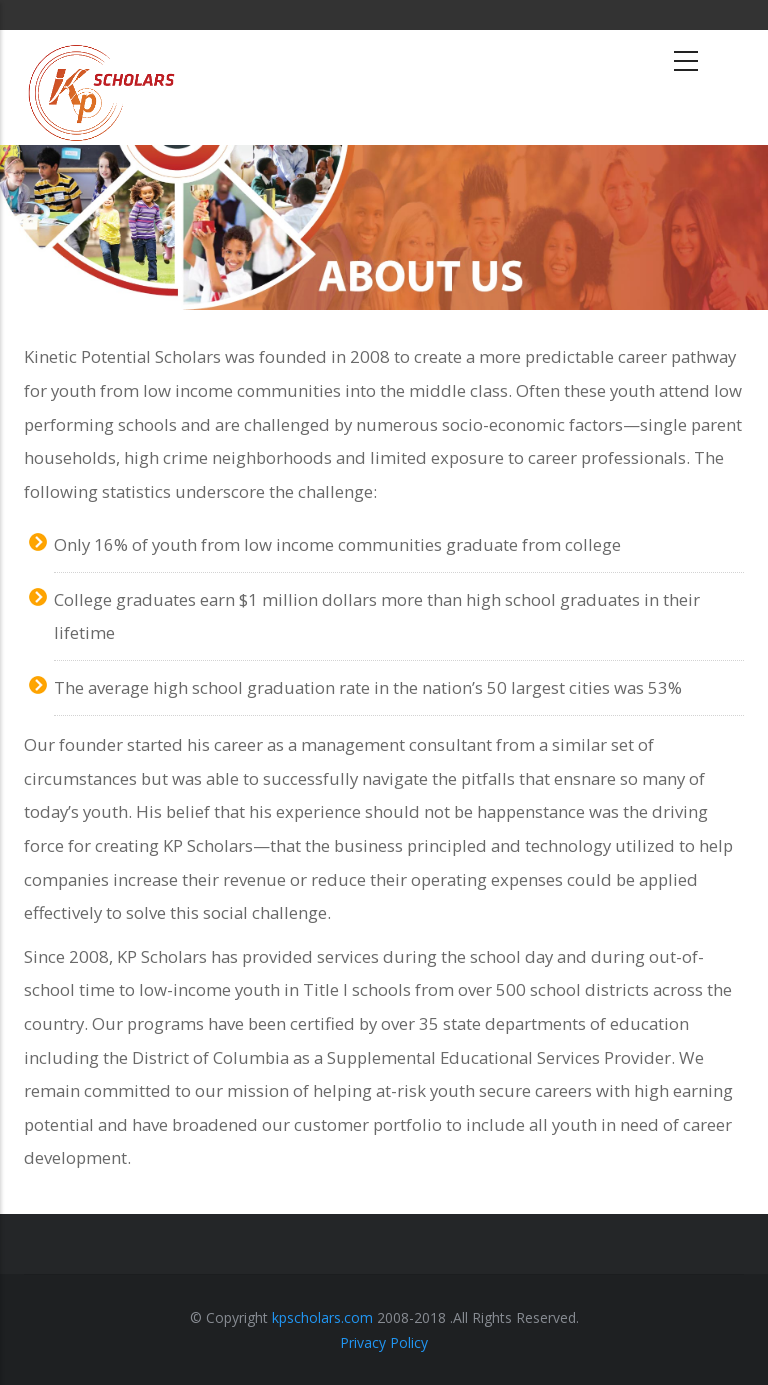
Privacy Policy (384, 1342)
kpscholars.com (322, 1317)
